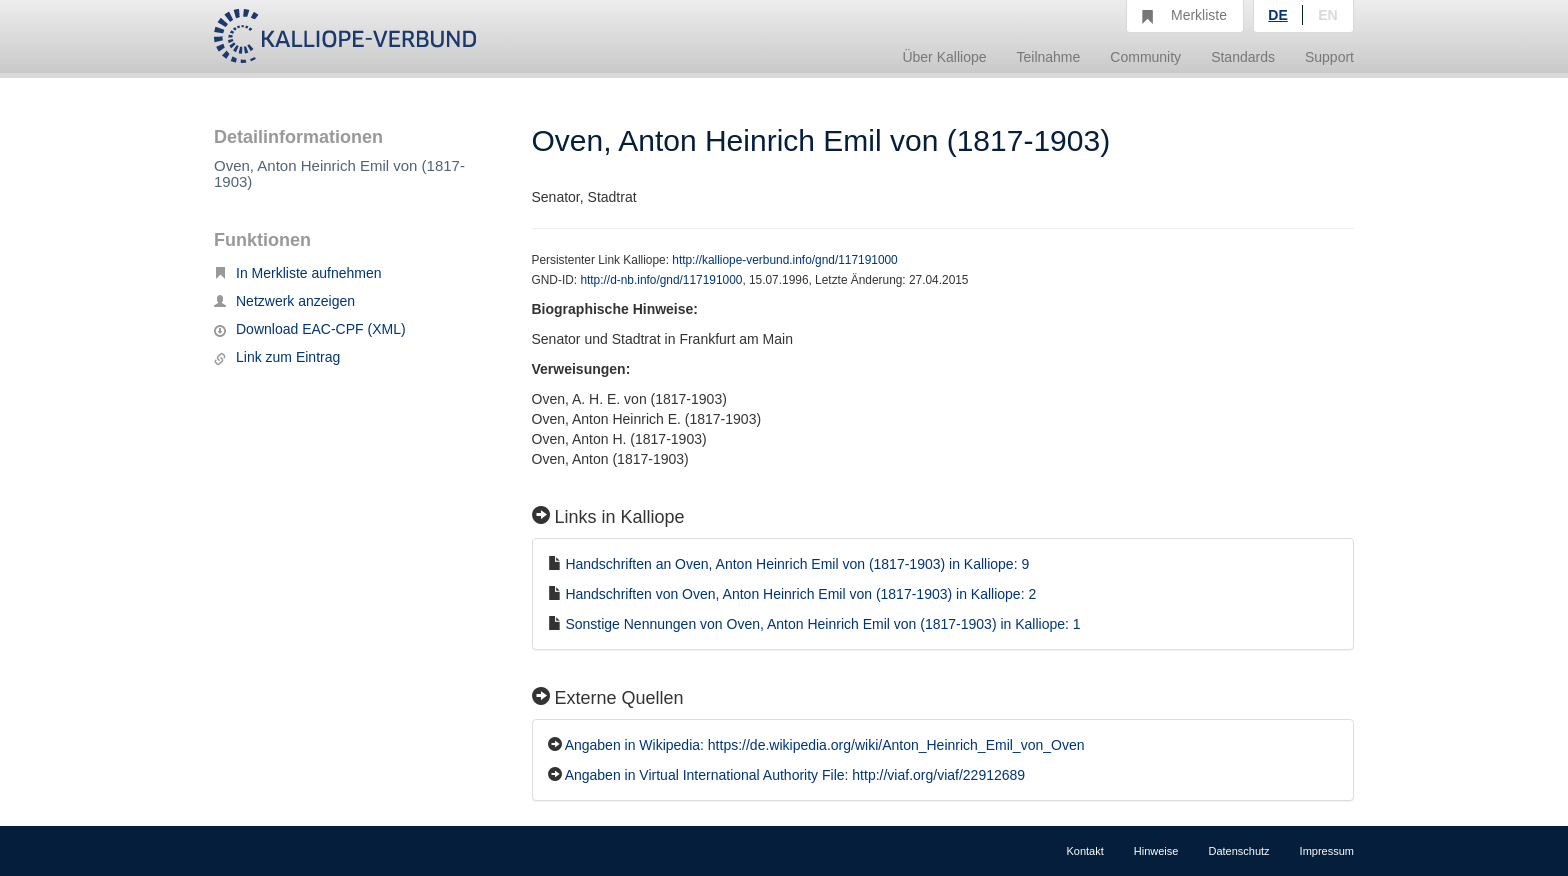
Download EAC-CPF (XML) (310, 329)
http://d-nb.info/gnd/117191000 (661, 280)
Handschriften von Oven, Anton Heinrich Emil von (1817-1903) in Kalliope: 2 (800, 594)
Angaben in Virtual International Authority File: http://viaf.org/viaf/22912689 (795, 775)
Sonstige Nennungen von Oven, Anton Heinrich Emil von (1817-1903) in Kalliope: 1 (822, 624)
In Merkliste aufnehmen (298, 273)
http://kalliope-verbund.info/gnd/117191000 (784, 260)
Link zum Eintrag (277, 357)
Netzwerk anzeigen (284, 301)
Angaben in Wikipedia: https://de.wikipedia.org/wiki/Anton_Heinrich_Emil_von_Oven (825, 745)
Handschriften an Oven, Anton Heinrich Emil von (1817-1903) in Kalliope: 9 (797, 564)
